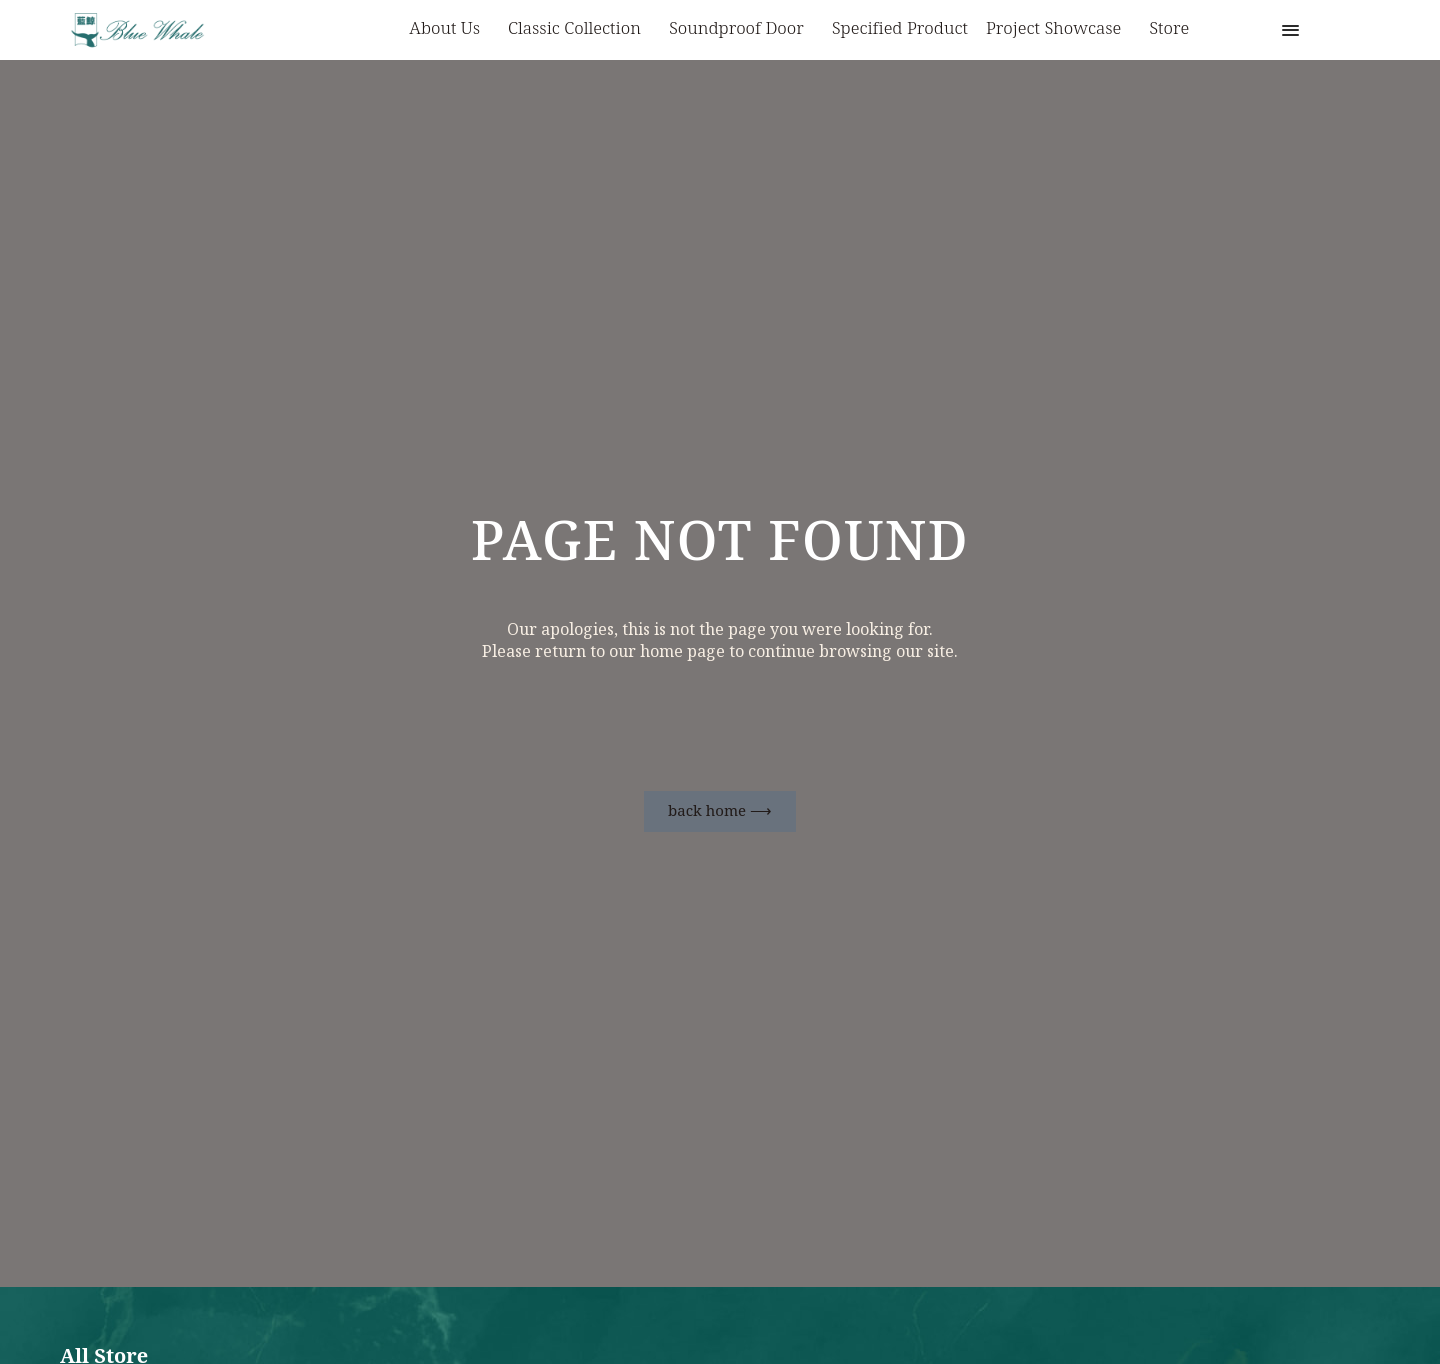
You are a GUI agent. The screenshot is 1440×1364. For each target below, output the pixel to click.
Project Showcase (1058, 29)
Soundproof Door (741, 29)
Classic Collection (579, 29)
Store (1169, 29)
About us (449, 29)
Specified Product (900, 29)
